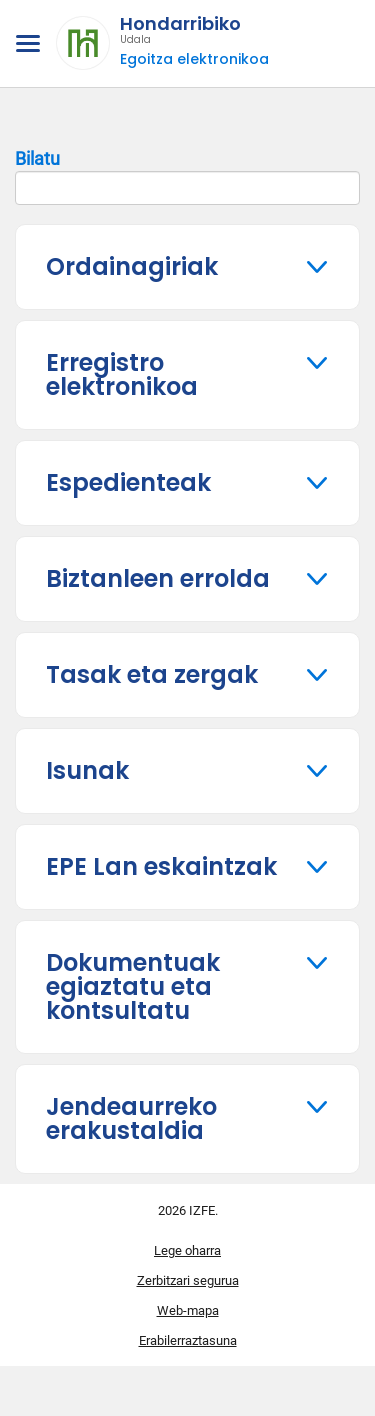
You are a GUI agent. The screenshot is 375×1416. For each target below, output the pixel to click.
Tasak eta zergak (152, 674)
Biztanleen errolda (158, 578)
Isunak (87, 770)
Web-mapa (188, 1310)
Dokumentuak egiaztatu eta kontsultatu (133, 986)
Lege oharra (187, 1250)
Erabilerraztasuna (188, 1340)
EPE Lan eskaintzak (161, 866)
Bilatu (187, 177)
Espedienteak (128, 482)
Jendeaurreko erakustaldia (131, 1118)
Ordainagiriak (132, 266)
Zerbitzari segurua (188, 1280)
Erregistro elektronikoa (122, 374)
